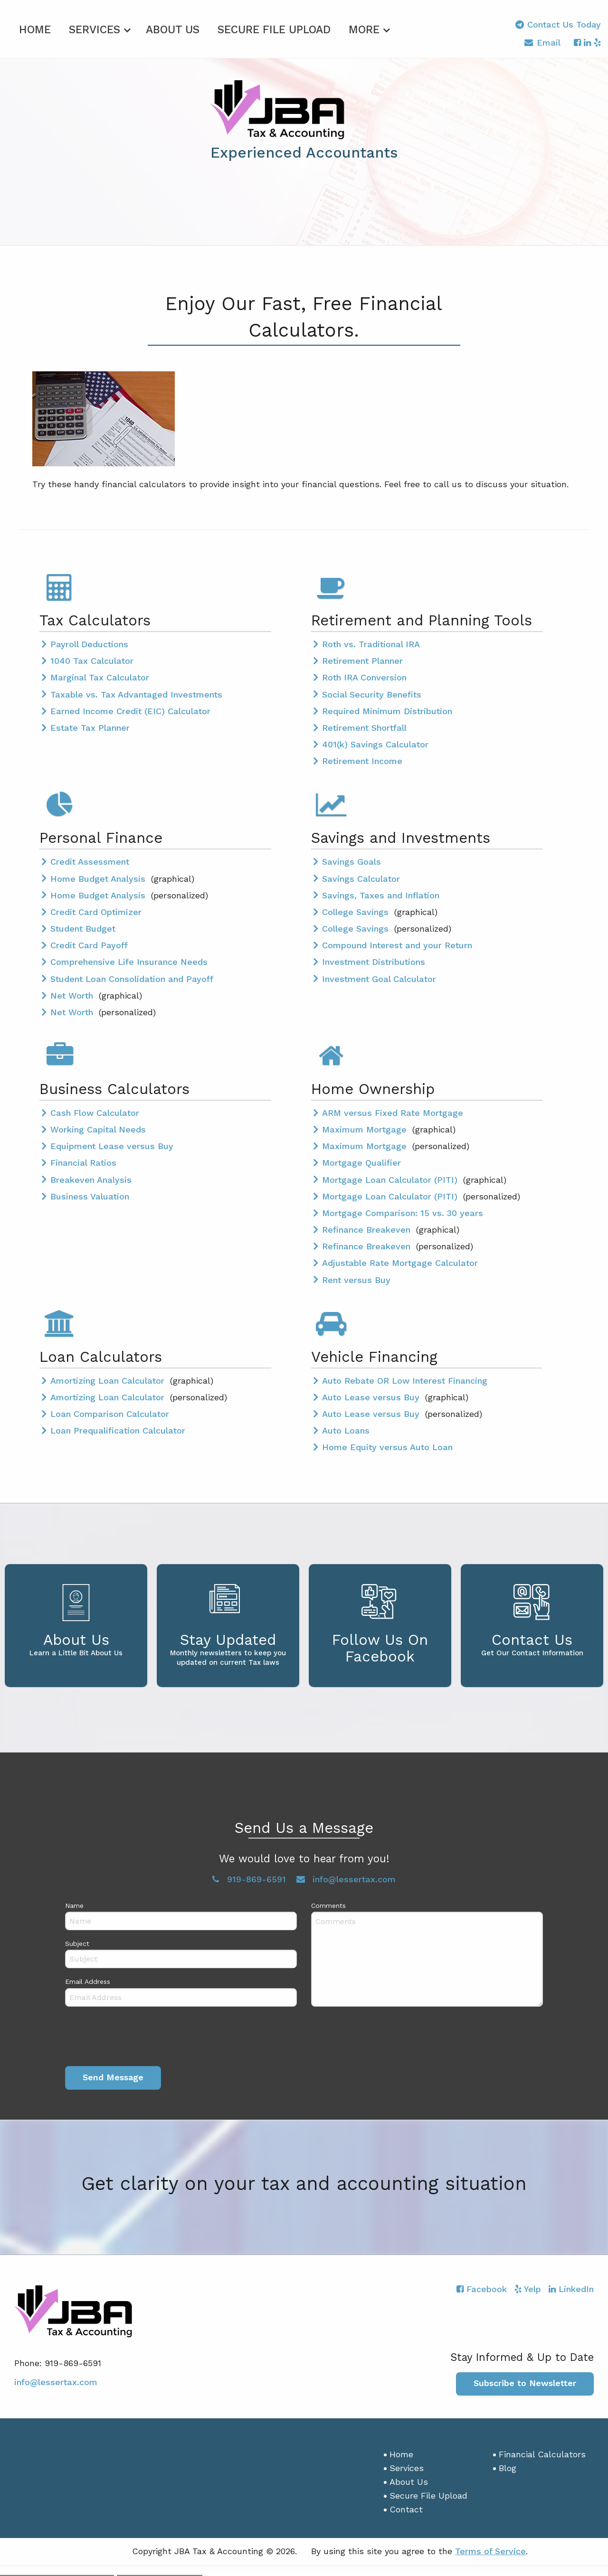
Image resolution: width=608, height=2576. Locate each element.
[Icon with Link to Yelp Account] (597, 42)
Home (35, 28)
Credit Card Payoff (89, 944)
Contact (406, 2507)
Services (94, 28)
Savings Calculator (361, 877)
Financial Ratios (83, 1161)
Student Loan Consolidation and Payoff (131, 977)
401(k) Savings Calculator (375, 743)
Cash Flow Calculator (94, 1111)
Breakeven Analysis (91, 1178)
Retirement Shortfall (364, 726)
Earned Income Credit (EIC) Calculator (130, 710)
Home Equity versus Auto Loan (387, 1446)
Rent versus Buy (356, 1278)
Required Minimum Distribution (387, 710)
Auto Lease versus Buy (372, 1396)
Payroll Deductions (89, 643)
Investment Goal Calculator (379, 977)
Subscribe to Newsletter (525, 2382)
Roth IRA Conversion (364, 676)
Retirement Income (362, 759)
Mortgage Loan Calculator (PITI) (391, 1178)
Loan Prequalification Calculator (117, 1429)
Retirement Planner (362, 659)
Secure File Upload (274, 28)
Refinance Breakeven (367, 1228)
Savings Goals (351, 860)
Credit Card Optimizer (96, 910)
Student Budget (82, 927)
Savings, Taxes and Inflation (380, 893)
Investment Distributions (373, 960)
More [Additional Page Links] (364, 28)
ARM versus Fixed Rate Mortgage (392, 1111)
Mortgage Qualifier (361, 1161)
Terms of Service (490, 2550)
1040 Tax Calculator (91, 659)
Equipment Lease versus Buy (111, 1145)
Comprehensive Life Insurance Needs (129, 960)
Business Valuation (89, 1195)
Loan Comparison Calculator (109, 1412)
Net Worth (73, 994)
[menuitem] (34, 27)
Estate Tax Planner (90, 726)
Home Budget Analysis (99, 877)
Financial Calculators (542, 2453)
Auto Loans (346, 1429)
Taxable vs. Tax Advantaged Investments (136, 693)
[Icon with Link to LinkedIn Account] (587, 42)
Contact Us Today (558, 24)
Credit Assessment (89, 860)
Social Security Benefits (371, 693)
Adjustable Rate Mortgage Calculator (400, 1261)
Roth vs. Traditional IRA (371, 643)
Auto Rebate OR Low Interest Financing (404, 1379)
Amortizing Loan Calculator (108, 1379)
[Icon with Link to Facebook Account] (577, 42)
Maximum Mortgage (365, 1128)
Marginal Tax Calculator (99, 676)
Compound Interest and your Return (397, 944)
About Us (173, 28)
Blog (507, 2467)
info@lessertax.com (55, 2380)
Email (542, 44)
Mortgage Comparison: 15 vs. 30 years (402, 1212)
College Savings (356, 910)
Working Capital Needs (98, 1128)
